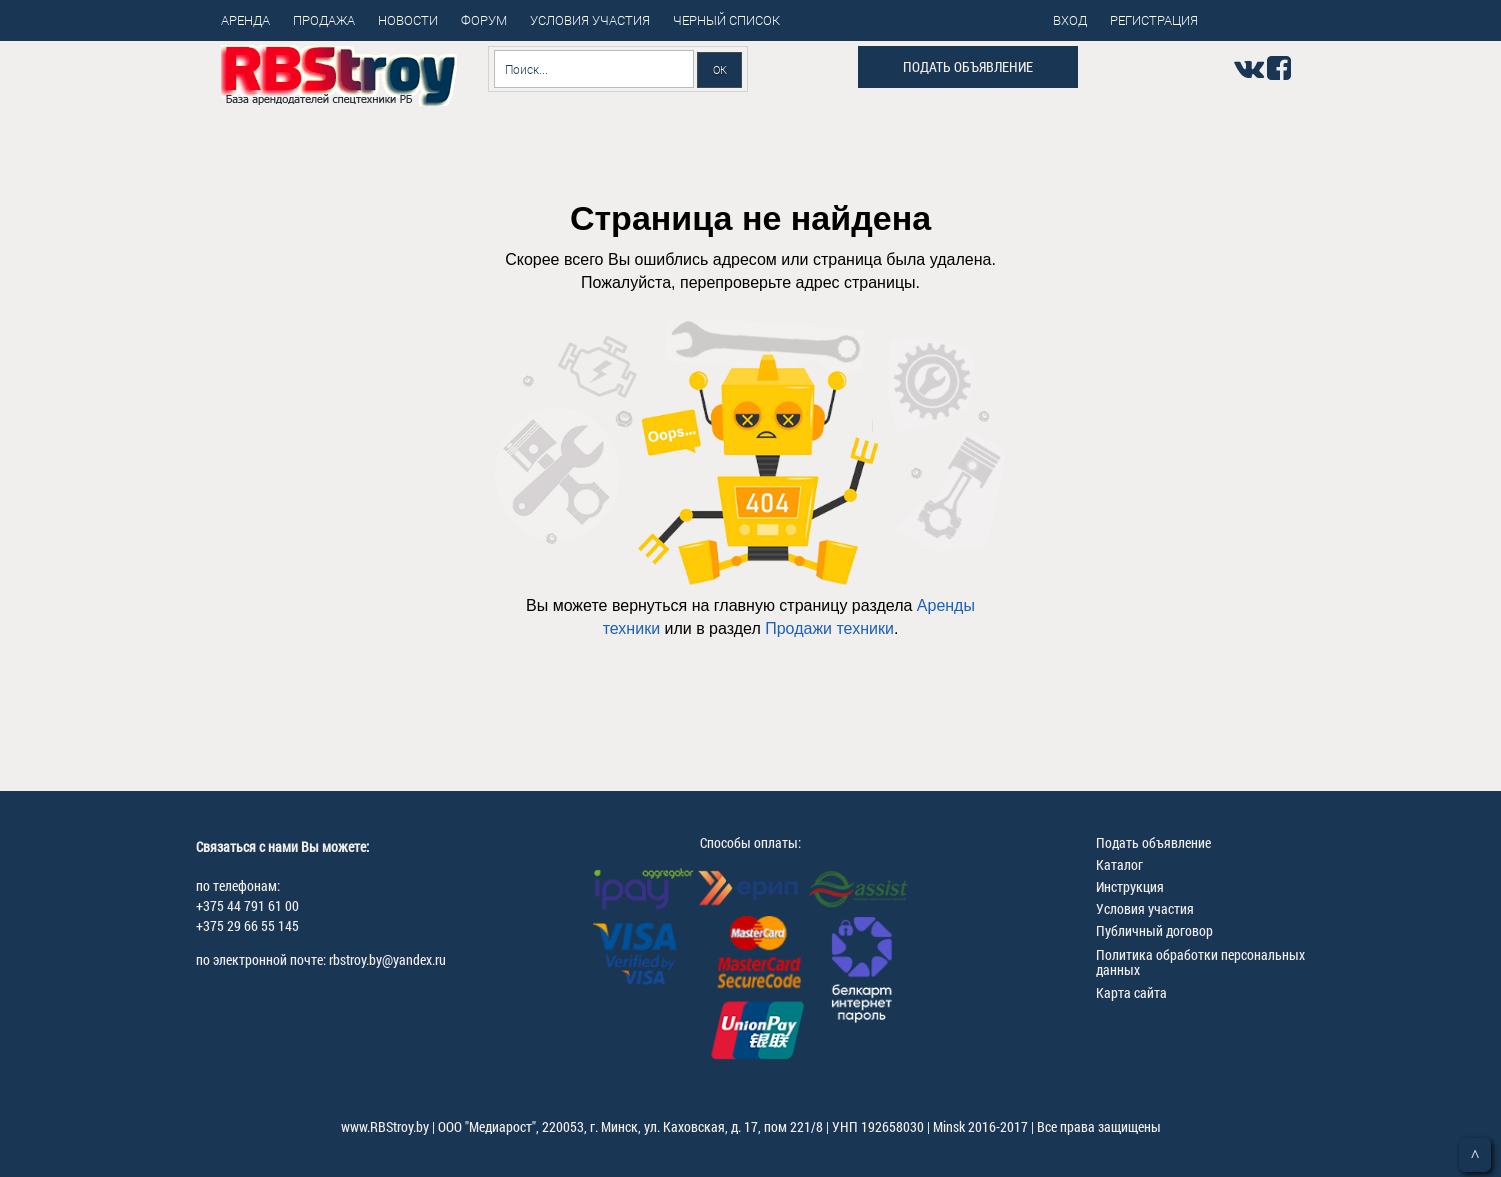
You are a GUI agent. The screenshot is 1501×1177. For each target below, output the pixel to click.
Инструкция (1130, 886)
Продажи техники (829, 628)
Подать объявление (968, 66)
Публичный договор (1154, 930)
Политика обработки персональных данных (1200, 962)
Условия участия (1145, 908)
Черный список (726, 20)
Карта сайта (1131, 992)
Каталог (1119, 864)
